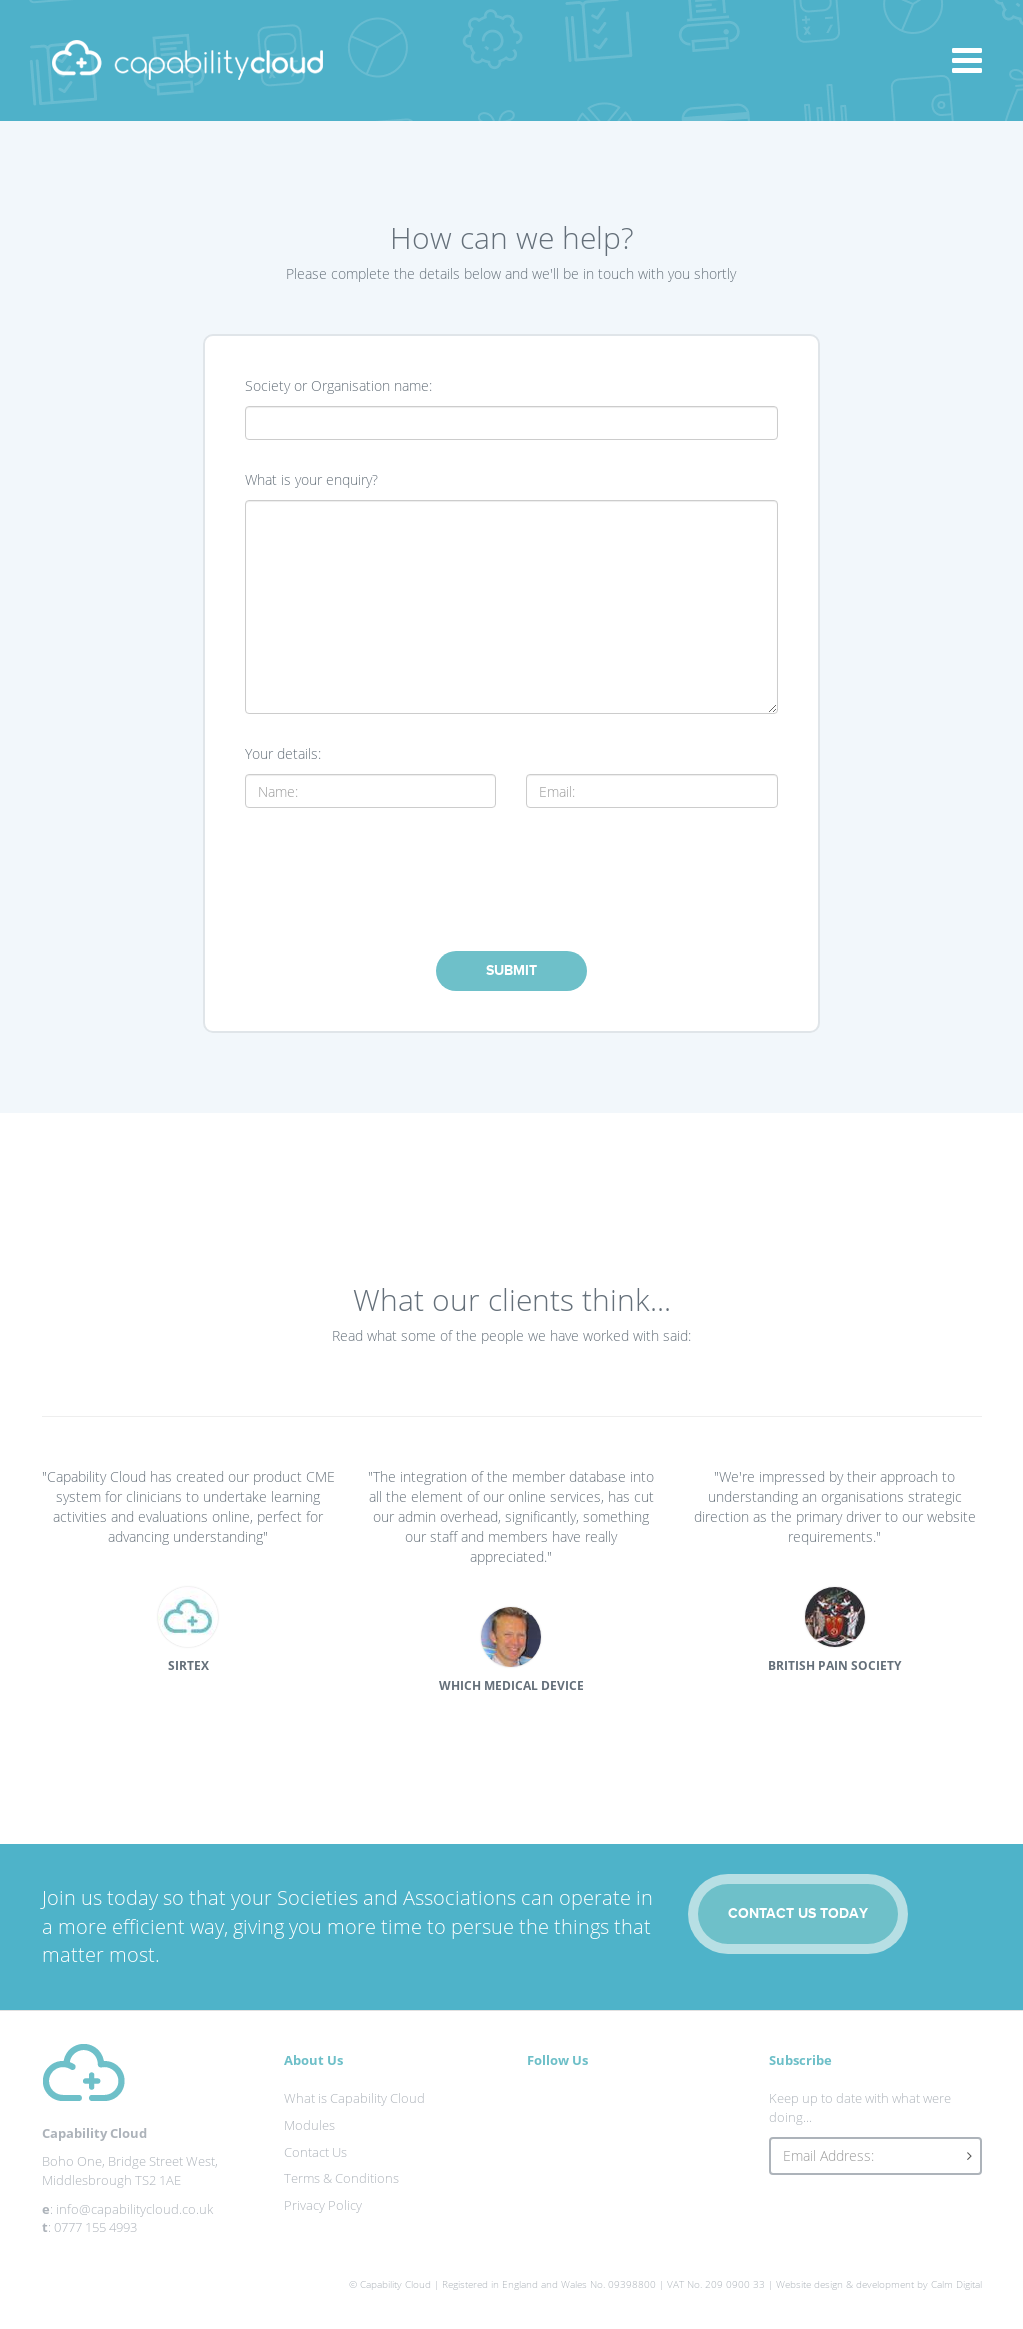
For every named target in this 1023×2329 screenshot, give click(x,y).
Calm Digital (956, 2284)
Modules (309, 2125)
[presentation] (511, 877)
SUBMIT (511, 970)
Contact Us (315, 2152)
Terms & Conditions (341, 2178)
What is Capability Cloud (354, 2098)
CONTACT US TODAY (798, 1913)
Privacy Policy (323, 2205)
